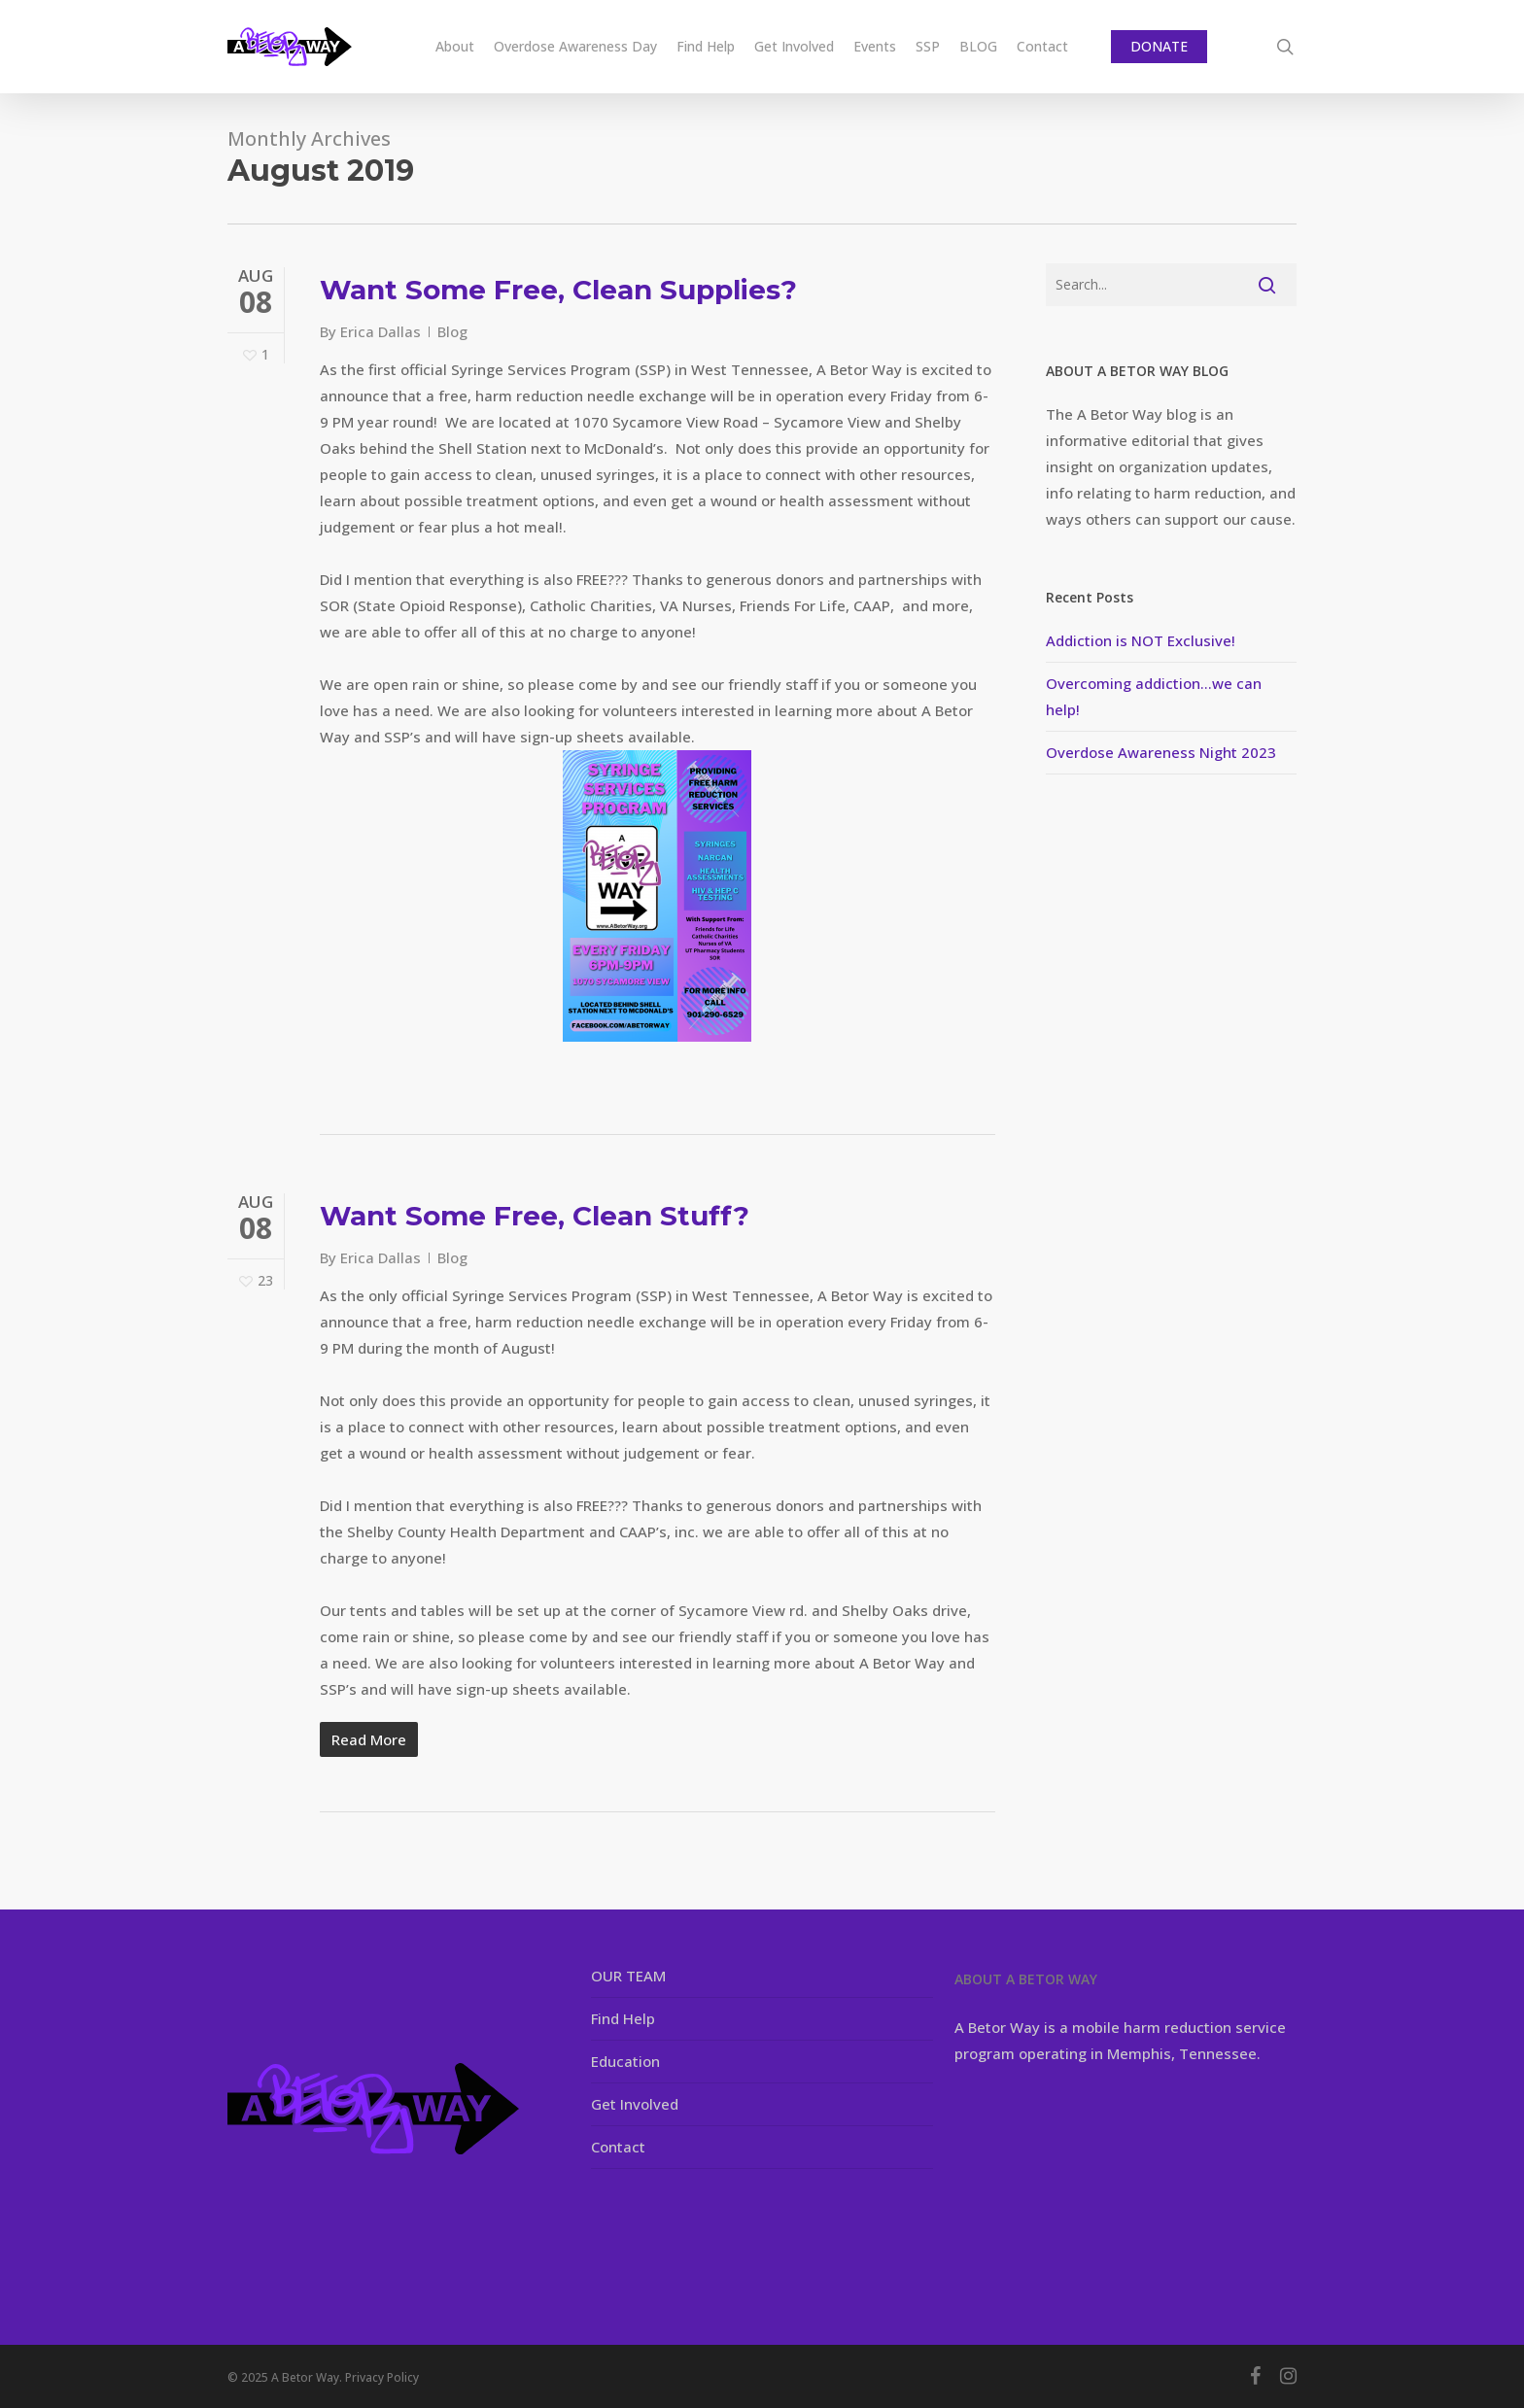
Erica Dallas (380, 331)
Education (625, 2061)
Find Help (623, 2018)
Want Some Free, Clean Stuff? (534, 1215)
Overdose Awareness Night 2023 (1161, 752)
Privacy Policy (382, 2377)
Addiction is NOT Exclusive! (1140, 640)
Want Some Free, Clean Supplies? (558, 289)
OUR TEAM (628, 1975)
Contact (618, 2146)
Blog (452, 331)
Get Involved (634, 2104)
